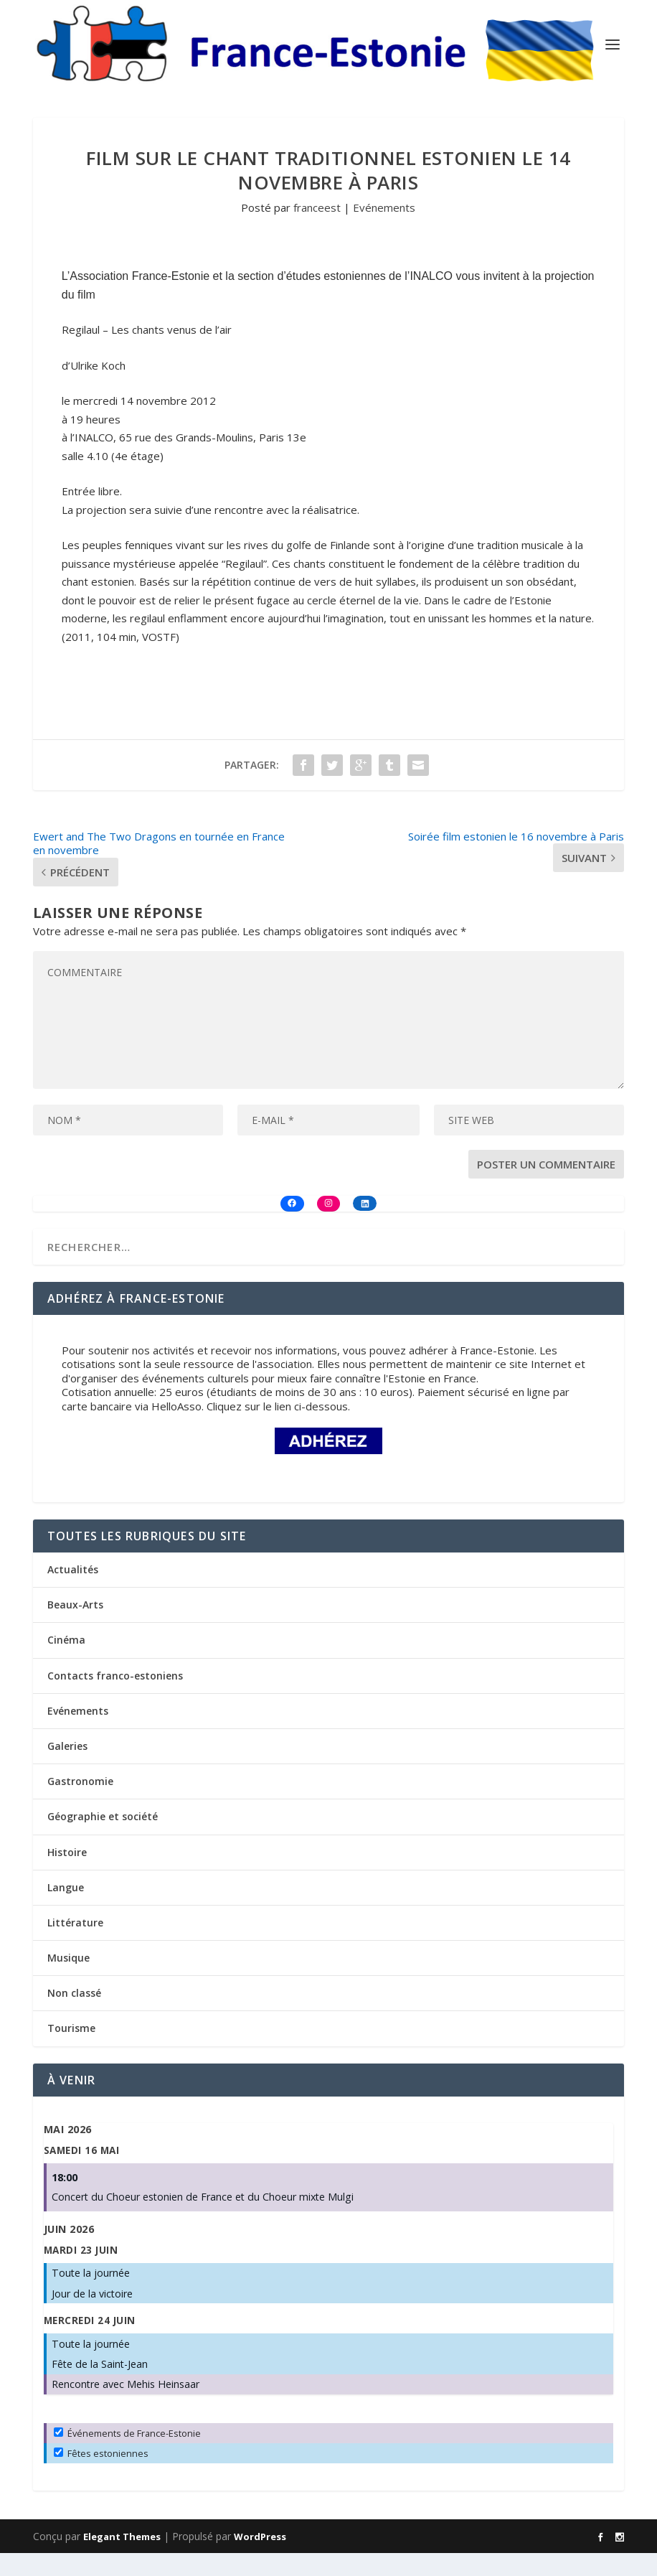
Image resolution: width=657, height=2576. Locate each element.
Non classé (74, 2016)
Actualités (72, 1592)
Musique (68, 1980)
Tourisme (71, 2052)
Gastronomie (80, 1804)
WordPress (260, 2559)
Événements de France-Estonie (127, 2456)
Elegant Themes (122, 2559)
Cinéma (66, 1662)
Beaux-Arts (75, 1627)
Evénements (384, 230)
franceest (317, 230)
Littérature (75, 1945)
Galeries (67, 1769)
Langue (65, 1910)
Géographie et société (102, 1839)
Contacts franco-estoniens (115, 1698)
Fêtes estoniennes (101, 2476)
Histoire (67, 1875)
